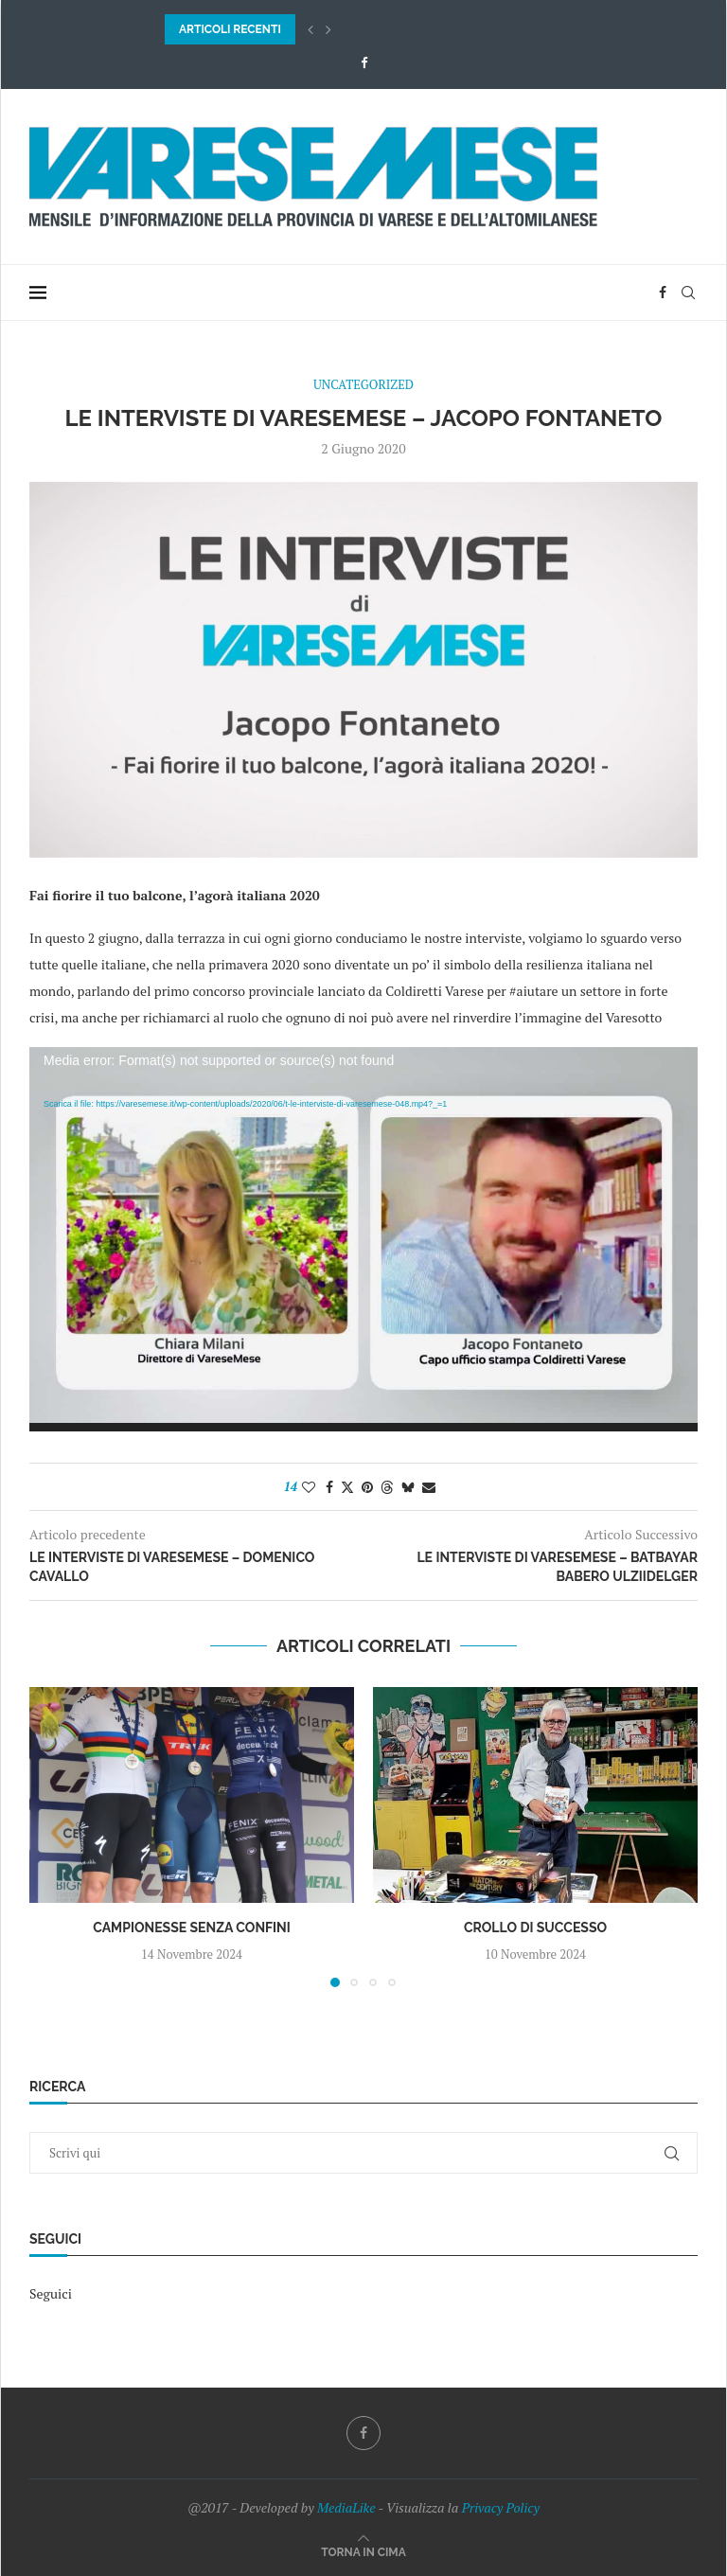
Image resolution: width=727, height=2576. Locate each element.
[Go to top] (363, 2551)
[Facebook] (364, 62)
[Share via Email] (428, 1487)
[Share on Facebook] (329, 1487)
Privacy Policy (501, 2507)
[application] (363, 1239)
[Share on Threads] (387, 1487)
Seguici (50, 2293)
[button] (310, 29)
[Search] (688, 292)
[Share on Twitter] (347, 1487)
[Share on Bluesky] (408, 1487)
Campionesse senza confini (192, 1927)
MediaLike (346, 2507)
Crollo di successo (535, 1927)
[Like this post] (308, 1487)
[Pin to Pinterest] (367, 1487)
